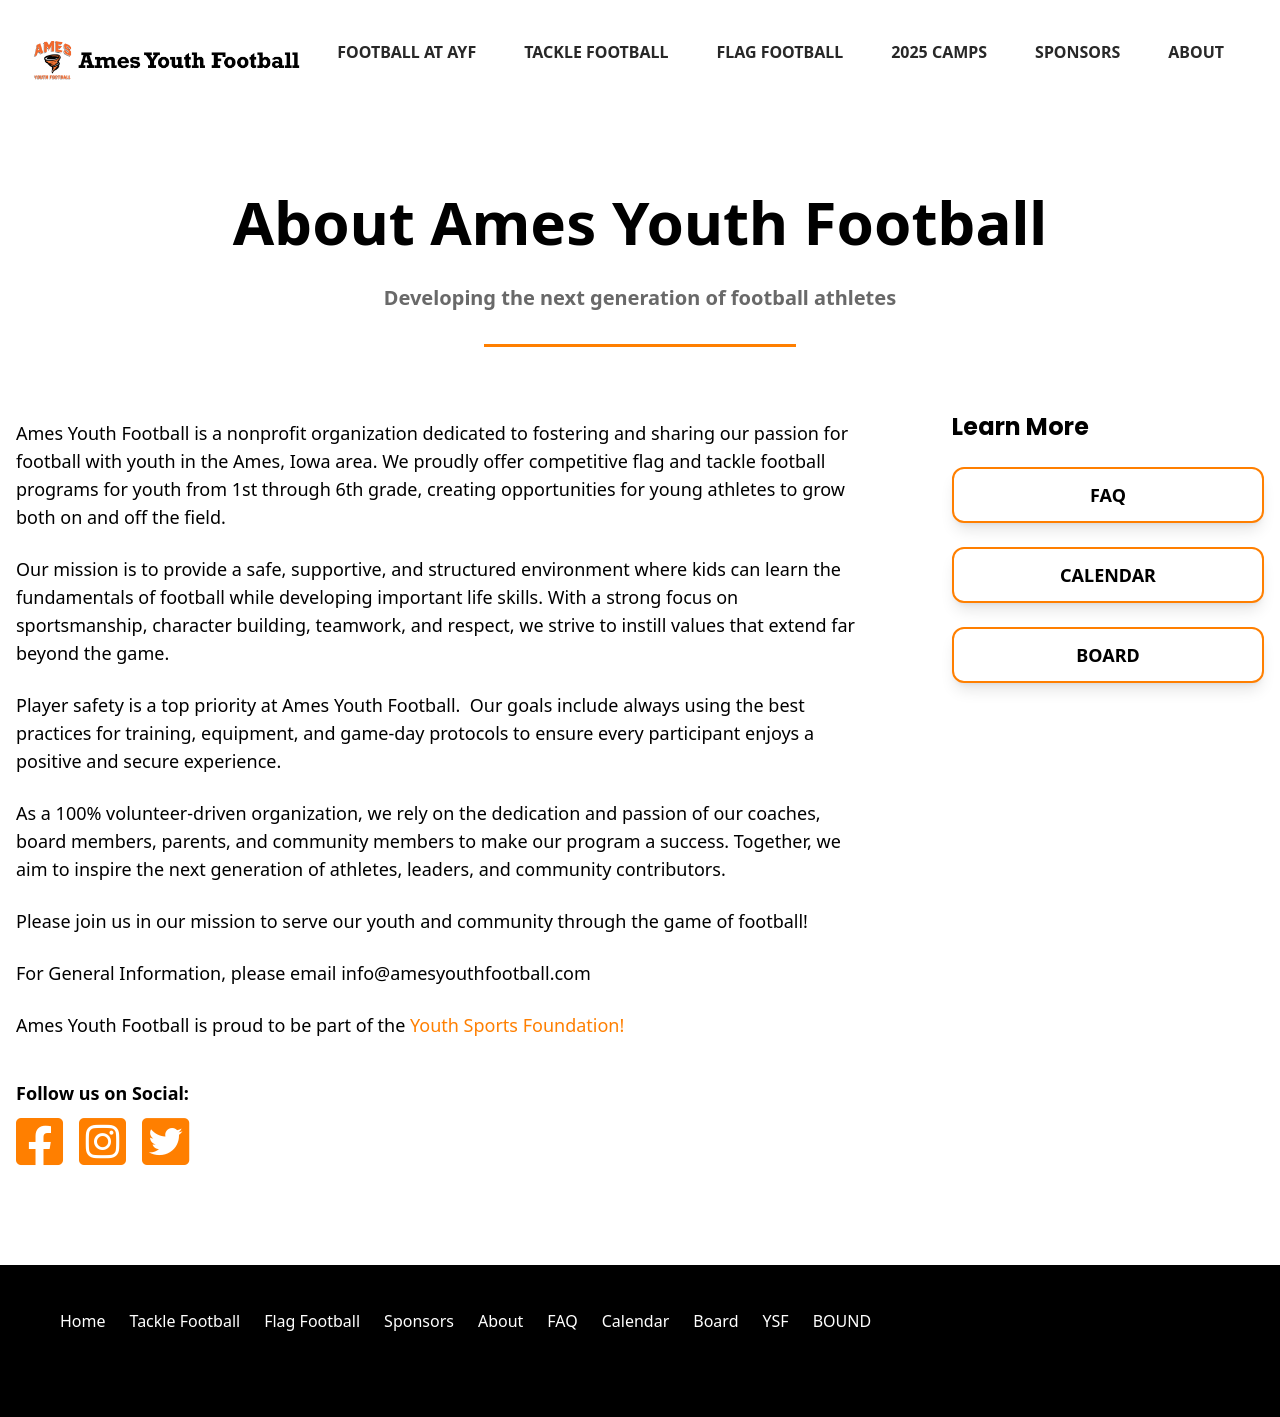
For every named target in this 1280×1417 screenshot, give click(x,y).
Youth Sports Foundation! (517, 1025)
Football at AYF (406, 52)
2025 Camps (939, 52)
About (1196, 52)
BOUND (842, 1321)
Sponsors (1077, 52)
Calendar (1108, 575)
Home (83, 1321)
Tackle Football (596, 52)
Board (1107, 655)
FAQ (1108, 495)
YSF (775, 1321)
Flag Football (779, 52)
